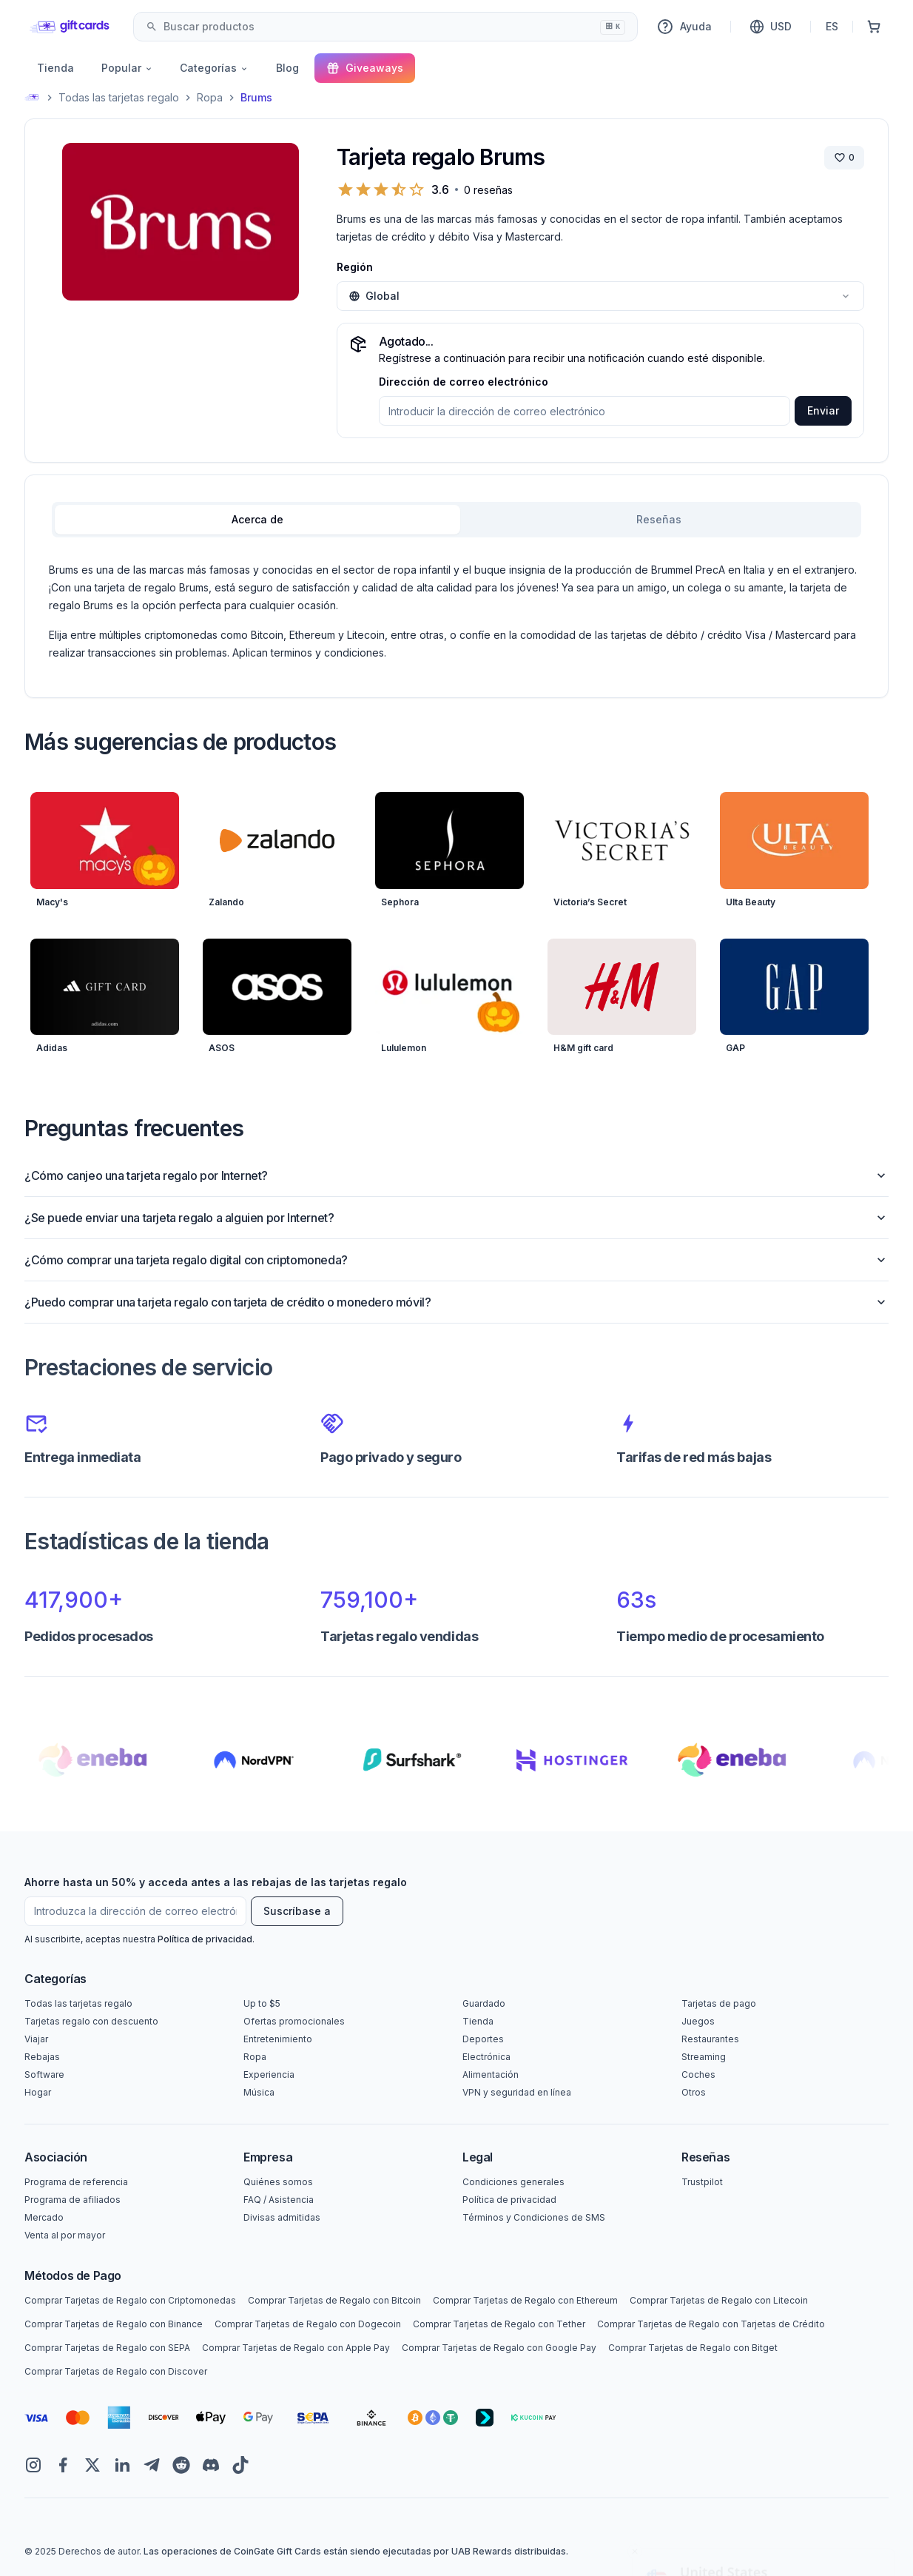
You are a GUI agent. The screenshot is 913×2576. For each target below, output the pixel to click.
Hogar (37, 2092)
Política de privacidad (205, 1939)
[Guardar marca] (844, 158)
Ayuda (684, 27)
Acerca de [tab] (257, 519)
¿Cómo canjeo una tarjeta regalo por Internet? (456, 1175)
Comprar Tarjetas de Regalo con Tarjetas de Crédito (711, 2324)
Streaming (703, 2056)
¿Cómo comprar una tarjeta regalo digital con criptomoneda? (456, 1259)
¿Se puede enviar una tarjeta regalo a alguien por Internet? (456, 1217)
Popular (127, 67)
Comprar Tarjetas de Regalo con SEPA (107, 2347)
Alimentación (490, 2074)
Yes (763, 2530)
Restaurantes (710, 2039)
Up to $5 (261, 2003)
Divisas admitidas (281, 2217)
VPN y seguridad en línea (516, 2092)
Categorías (214, 67)
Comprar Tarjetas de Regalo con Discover (115, 2371)
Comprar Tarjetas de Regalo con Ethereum (525, 2300)
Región (355, 267)
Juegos (698, 2021)
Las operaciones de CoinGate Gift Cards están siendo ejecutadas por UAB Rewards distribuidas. (356, 2551)
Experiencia (268, 2074)
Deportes (483, 2039)
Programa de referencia (76, 2181)
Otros (693, 2092)
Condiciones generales (513, 2181)
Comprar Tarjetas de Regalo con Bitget (693, 2347)
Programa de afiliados (72, 2199)
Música (258, 2092)
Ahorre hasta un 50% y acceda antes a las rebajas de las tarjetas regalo (215, 1882)
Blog (287, 67)
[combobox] (385, 26)
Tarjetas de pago (718, 2003)
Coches (698, 2074)
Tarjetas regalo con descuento (91, 2021)
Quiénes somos (278, 2181)
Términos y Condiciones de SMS (533, 2217)
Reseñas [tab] (658, 519)
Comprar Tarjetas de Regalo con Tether (499, 2324)
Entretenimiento (277, 2039)
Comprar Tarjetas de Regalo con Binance (113, 2324)
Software (44, 2074)
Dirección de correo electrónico (463, 381)
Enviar (823, 410)
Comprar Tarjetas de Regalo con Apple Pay (296, 2347)
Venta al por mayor (64, 2235)
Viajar (36, 2039)
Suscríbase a (297, 1911)
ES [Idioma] (832, 26)
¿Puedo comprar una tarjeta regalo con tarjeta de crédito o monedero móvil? (456, 1302)
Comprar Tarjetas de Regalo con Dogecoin (308, 2324)
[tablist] (456, 519)
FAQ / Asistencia (278, 2199)
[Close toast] (634, 2420)
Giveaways (364, 68)
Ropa (210, 97)
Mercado (44, 2217)
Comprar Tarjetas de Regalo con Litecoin (719, 2300)
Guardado (483, 2003)
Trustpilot (702, 2181)
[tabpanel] (456, 611)
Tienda (55, 67)
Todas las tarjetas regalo (118, 97)
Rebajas (42, 2056)
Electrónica (486, 2056)
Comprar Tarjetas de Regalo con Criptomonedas (130, 2300)
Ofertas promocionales (294, 2021)
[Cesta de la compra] (874, 26)
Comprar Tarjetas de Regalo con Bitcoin (334, 2300)
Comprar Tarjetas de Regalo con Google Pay (499, 2347)
